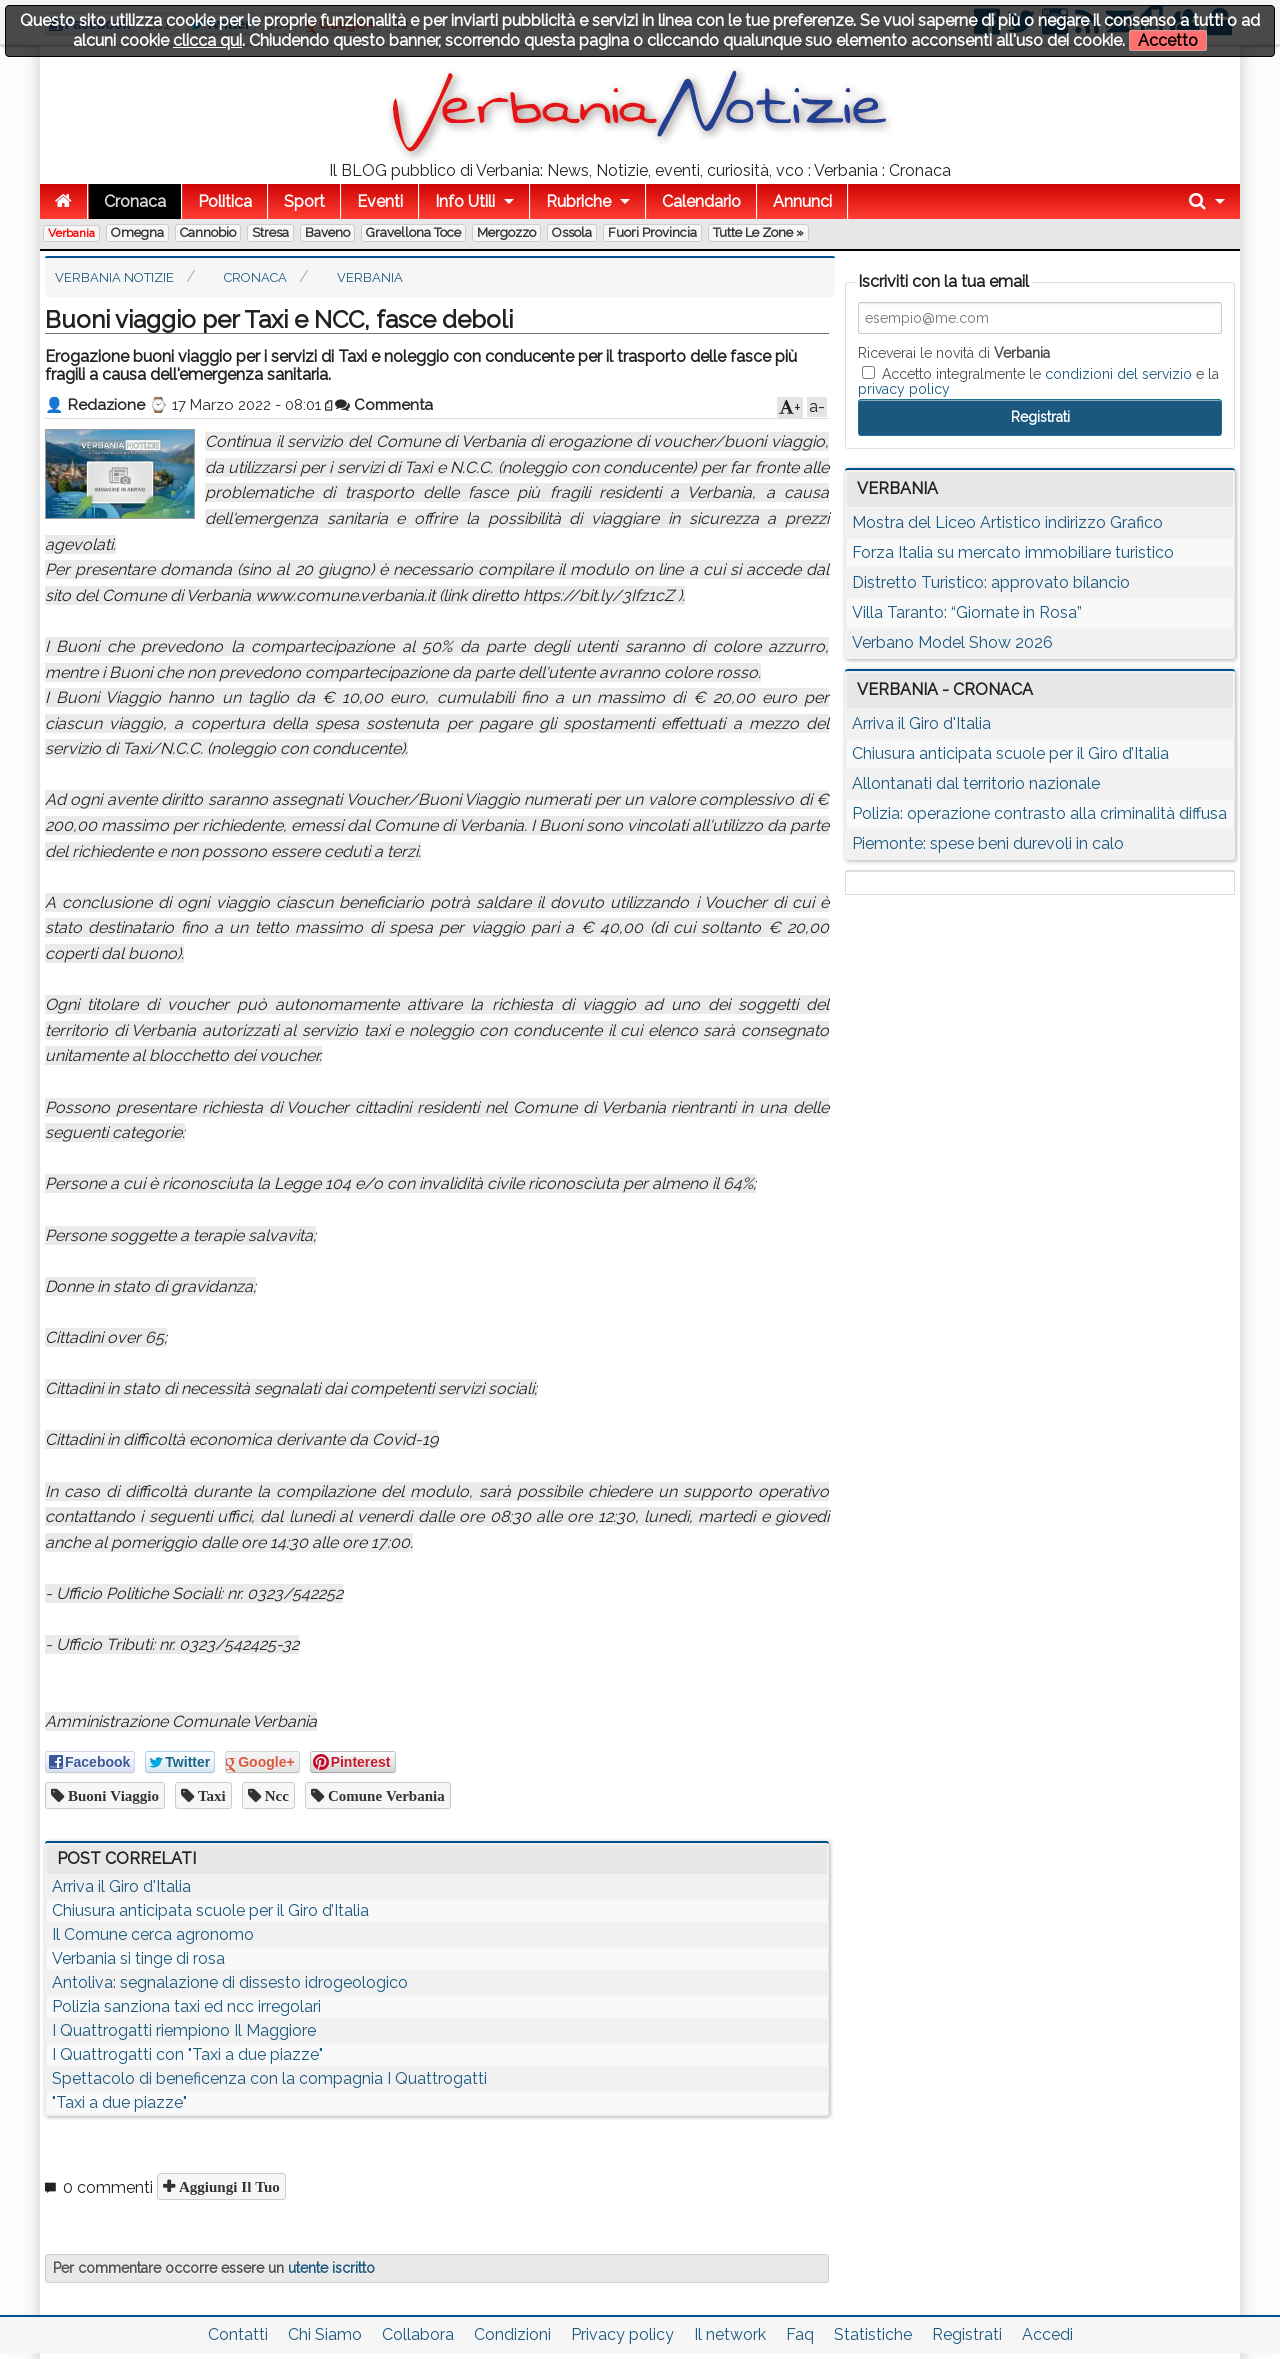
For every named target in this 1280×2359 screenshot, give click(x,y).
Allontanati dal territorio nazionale (976, 783)
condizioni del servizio (1118, 374)
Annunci (802, 201)
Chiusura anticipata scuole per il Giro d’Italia (210, 1910)
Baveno (327, 232)
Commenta (384, 405)
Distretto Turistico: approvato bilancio (991, 582)
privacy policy (904, 389)
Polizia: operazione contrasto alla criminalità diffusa (1039, 813)
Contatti (238, 2334)
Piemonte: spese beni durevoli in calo (988, 843)
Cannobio (208, 232)
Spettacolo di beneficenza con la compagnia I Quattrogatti (269, 2078)
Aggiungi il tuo (227, 2186)
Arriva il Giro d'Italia (121, 1886)
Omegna (137, 232)
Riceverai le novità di (954, 353)
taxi (210, 1795)
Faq (800, 2334)
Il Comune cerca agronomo (153, 1934)
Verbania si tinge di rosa (138, 1958)
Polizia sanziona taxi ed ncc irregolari (186, 2006)
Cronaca (135, 201)
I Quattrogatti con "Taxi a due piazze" (187, 2054)
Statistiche (873, 2334)
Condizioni (512, 2334)
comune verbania (384, 1795)
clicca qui (207, 40)
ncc (275, 1795)
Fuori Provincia (652, 232)
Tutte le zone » (758, 232)
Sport (304, 201)
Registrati (967, 2334)
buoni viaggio (111, 1795)
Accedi (1047, 2334)
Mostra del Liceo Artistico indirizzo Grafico (1007, 522)
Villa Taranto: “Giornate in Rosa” (967, 612)
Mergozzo (506, 232)
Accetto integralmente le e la (1038, 381)
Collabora (418, 2334)
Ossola (572, 232)
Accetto (1168, 40)
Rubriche (578, 201)
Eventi (380, 201)
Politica (225, 201)
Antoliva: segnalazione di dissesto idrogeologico (230, 1982)
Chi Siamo (325, 2334)
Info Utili (465, 201)
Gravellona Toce (413, 232)
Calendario (701, 201)
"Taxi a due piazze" (119, 2102)
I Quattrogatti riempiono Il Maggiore (184, 2030)
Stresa (270, 232)
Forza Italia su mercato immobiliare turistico (1013, 552)
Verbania (71, 233)
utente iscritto (331, 2268)
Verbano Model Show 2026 (952, 642)
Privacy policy (622, 2334)
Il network (730, 2334)
